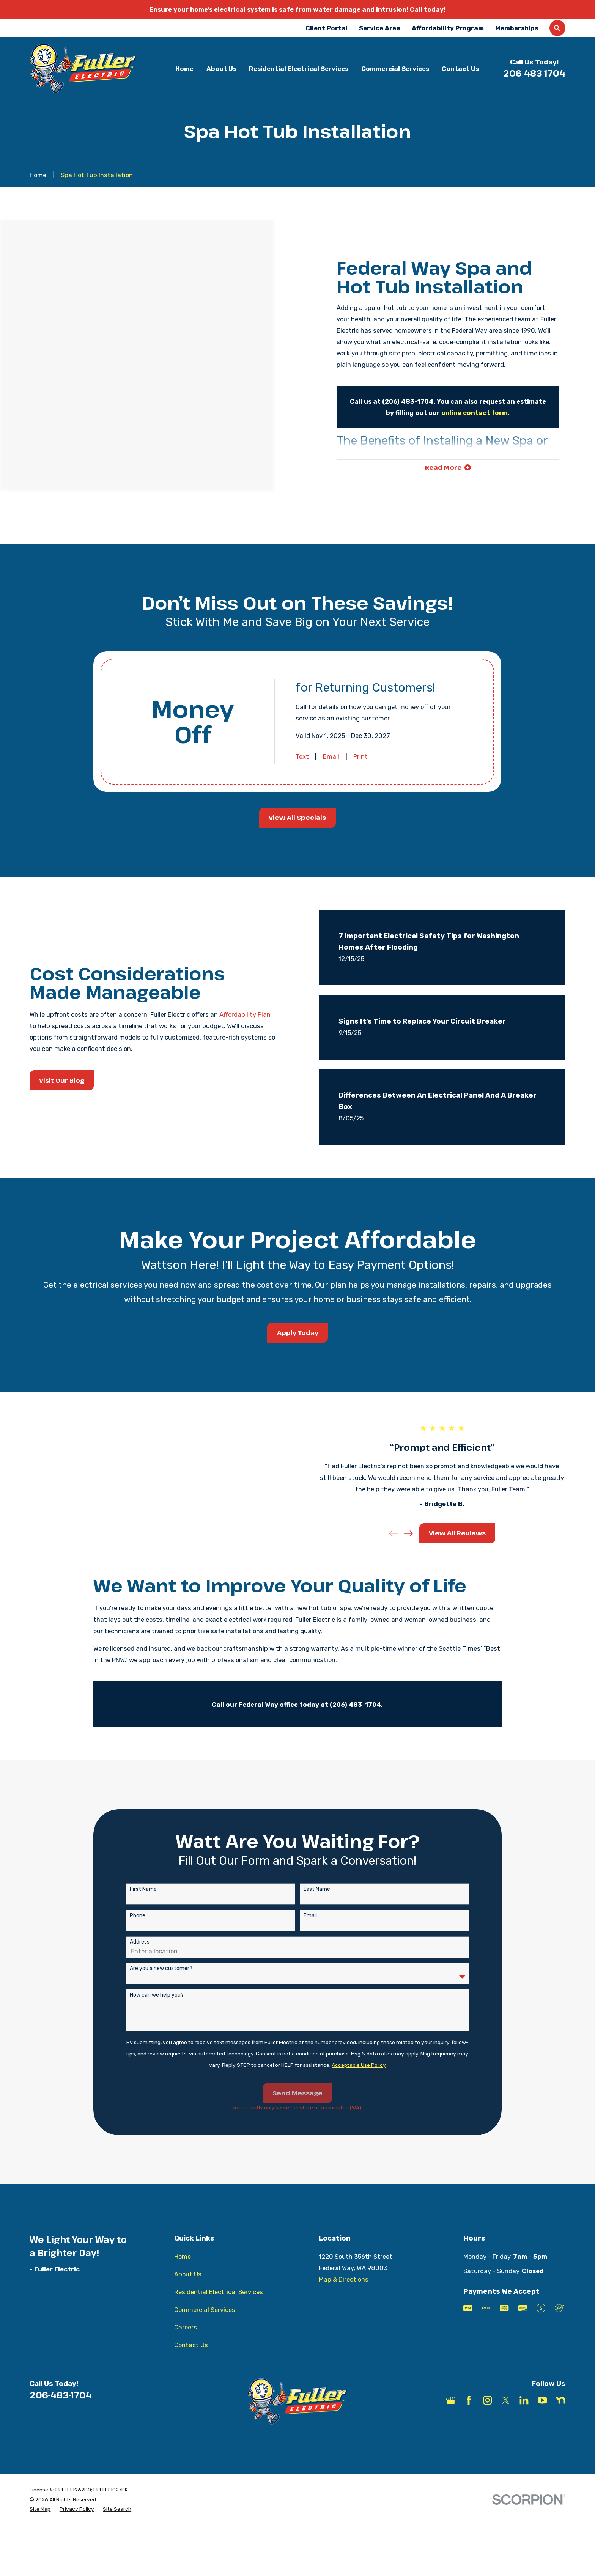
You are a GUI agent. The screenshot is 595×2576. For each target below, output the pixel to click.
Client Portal (326, 28)
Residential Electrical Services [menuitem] (298, 68)
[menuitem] (40, 2529)
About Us (187, 2294)
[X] (505, 2420)
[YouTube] (542, 2420)
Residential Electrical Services (218, 2312)
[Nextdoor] (560, 2420)
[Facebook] (468, 2420)
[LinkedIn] (523, 2420)
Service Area (379, 28)
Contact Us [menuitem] (460, 68)
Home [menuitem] (184, 68)
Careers (185, 2347)
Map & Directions (343, 2299)
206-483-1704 (534, 73)
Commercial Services (204, 2330)
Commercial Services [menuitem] (395, 68)
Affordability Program (448, 28)
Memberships (516, 28)
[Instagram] (487, 2420)
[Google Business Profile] (450, 2420)
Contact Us (191, 2365)
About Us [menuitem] (221, 68)
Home (182, 2276)
